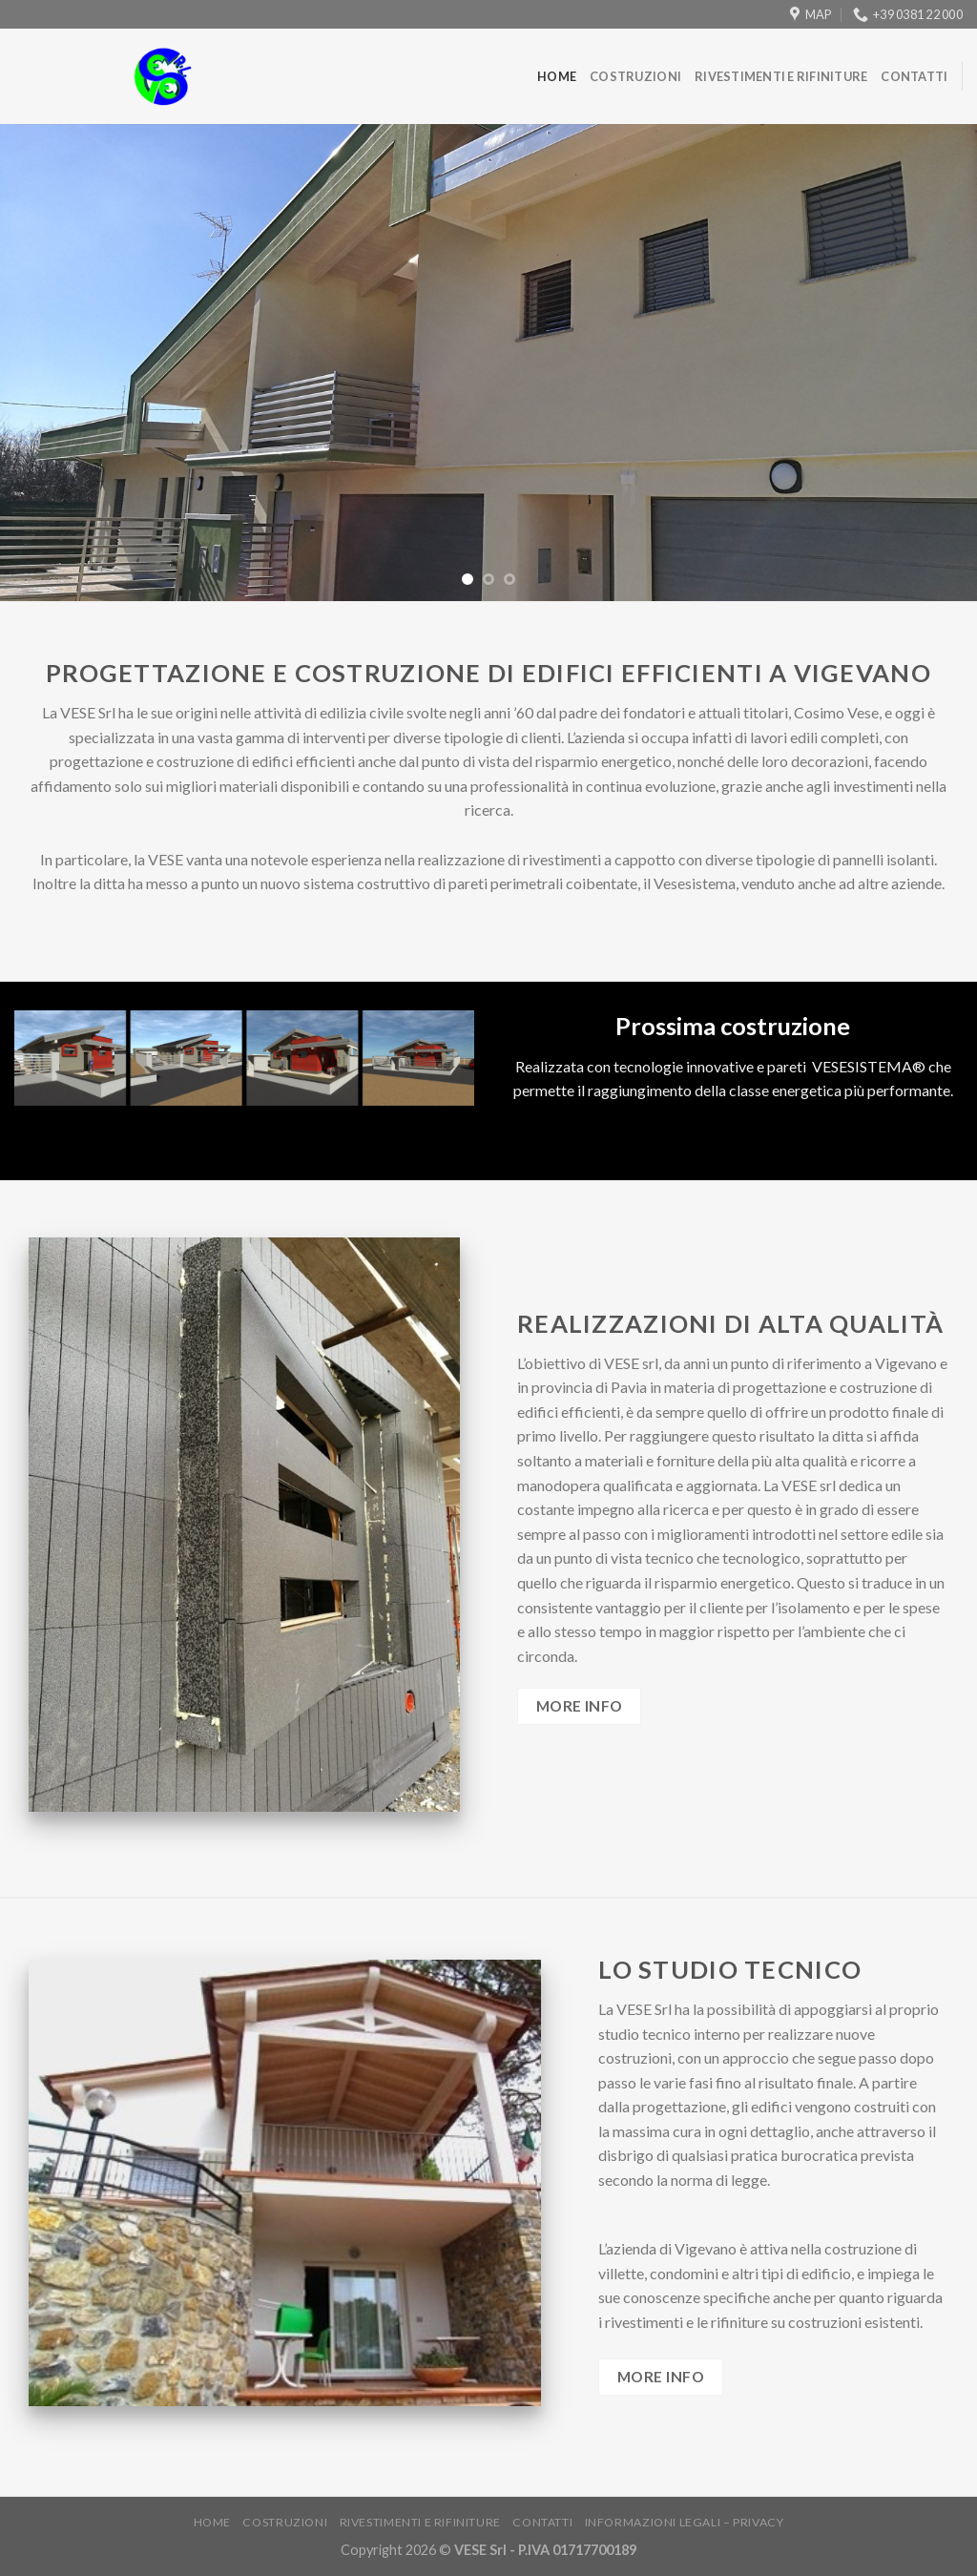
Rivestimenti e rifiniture (781, 76)
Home (556, 76)
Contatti (914, 76)
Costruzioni (635, 76)
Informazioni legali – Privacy (684, 2522)
